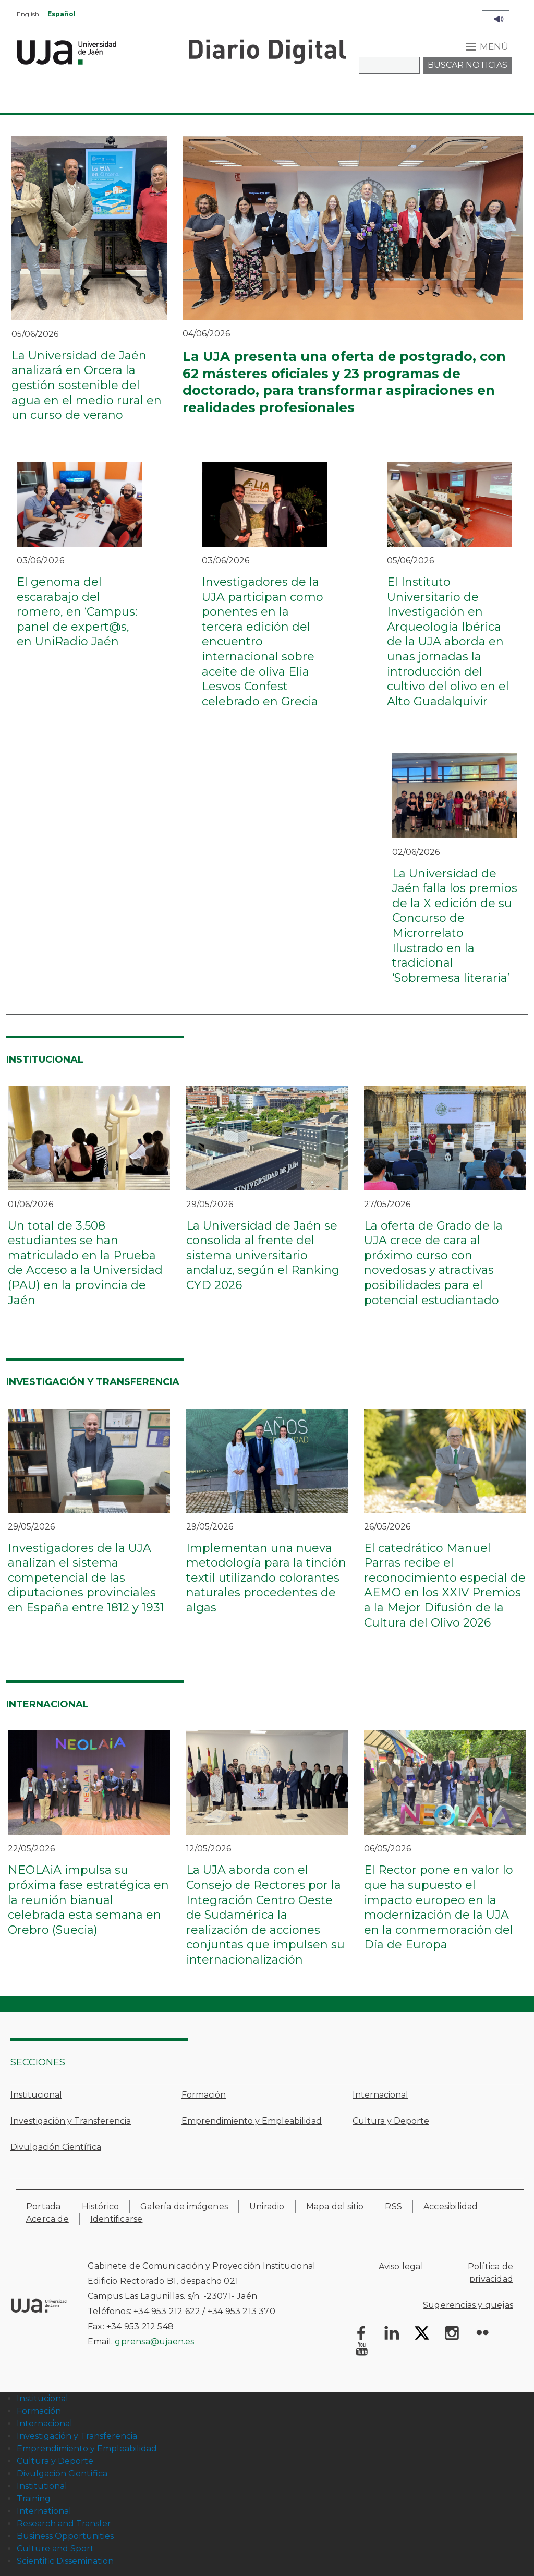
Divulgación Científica (55, 2147)
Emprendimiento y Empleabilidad (251, 2121)
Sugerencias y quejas (468, 2305)
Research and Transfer (64, 2524)
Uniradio (267, 2206)
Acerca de (47, 2219)
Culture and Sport (55, 2549)
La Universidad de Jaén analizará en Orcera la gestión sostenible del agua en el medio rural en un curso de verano (86, 385)
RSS (393, 2206)
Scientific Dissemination (65, 2561)
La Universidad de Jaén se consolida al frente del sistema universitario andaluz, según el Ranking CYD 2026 (262, 1255)
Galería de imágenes (184, 2206)
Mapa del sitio (335, 2206)
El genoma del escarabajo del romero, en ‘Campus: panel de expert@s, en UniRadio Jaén (77, 611)
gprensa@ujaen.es (154, 2341)
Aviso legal (401, 2266)
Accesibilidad (450, 2206)
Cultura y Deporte (391, 2121)
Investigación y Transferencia (70, 2121)
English (28, 14)
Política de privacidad (490, 2272)
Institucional (36, 2095)
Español (61, 14)
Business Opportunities (65, 2536)
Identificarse (116, 2219)
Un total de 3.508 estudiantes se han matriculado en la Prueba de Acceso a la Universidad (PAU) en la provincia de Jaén (85, 1263)
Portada (43, 2206)
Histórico (100, 2206)
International (44, 2511)
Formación (203, 2095)
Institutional (42, 2486)
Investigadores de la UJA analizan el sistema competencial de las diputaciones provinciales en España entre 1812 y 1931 (86, 1578)
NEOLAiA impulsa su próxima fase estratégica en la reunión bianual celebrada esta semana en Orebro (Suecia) (88, 1899)
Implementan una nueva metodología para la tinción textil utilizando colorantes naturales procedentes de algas (266, 1578)
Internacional (380, 2095)
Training (34, 2498)
